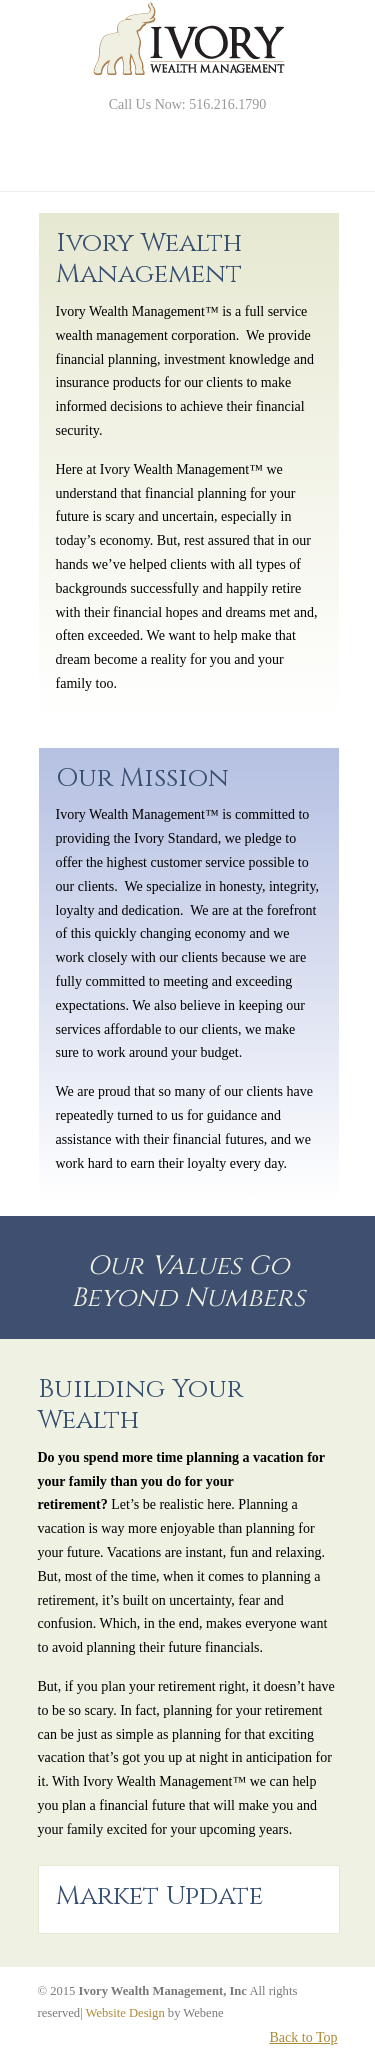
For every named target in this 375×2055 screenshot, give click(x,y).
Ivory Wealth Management (188, 39)
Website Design (125, 2013)
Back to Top (304, 2037)
